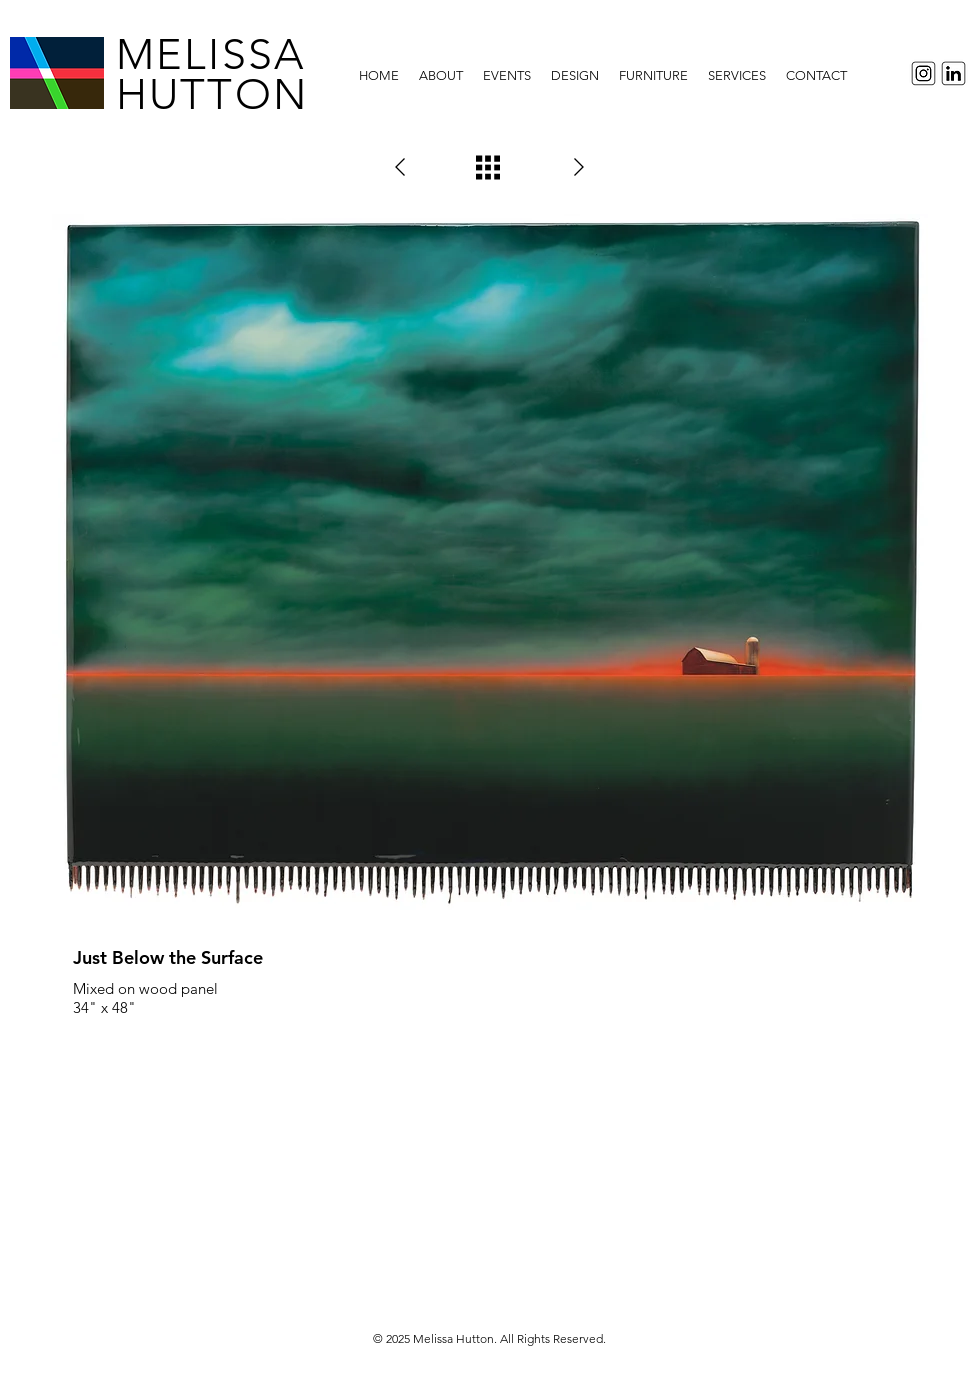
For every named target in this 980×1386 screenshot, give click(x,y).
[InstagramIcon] (920, 73)
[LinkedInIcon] (956, 73)
